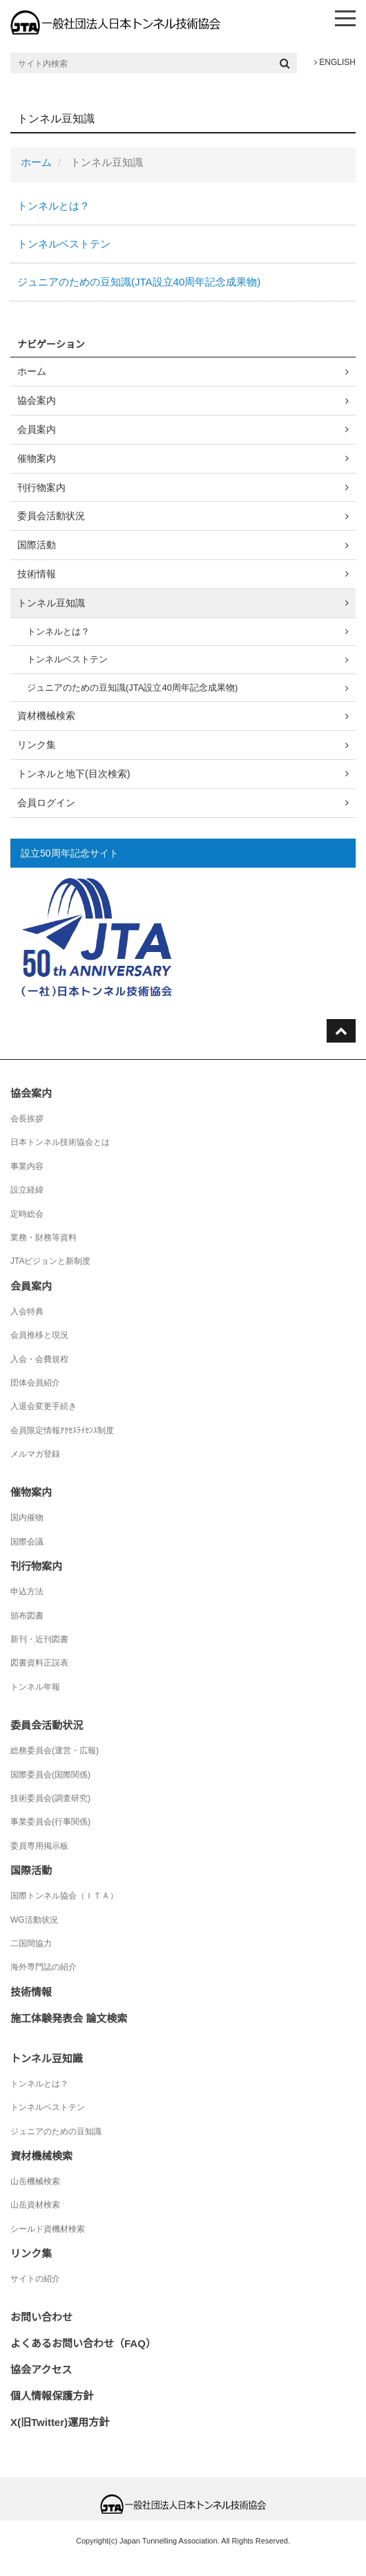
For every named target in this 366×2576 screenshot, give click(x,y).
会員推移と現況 (39, 1335)
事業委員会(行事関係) (50, 1822)
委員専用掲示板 (39, 1846)
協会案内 (36, 400)
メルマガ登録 (35, 1454)
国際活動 (36, 544)
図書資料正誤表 (39, 1663)
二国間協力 (31, 1943)
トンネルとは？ (53, 206)
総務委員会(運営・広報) (54, 1750)
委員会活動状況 (51, 515)
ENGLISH (335, 62)
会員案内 (36, 429)
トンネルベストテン (63, 244)
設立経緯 (27, 1190)
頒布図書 (27, 1616)
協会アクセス (41, 2370)
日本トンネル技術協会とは (60, 1142)
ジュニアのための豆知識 (56, 2131)
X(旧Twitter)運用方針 (59, 2422)
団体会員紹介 (35, 1383)
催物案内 (36, 458)
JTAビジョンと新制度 (50, 1261)
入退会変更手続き (43, 1406)
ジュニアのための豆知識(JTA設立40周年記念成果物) (138, 282)
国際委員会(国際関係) (50, 1775)
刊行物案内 (41, 487)
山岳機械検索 (35, 2181)
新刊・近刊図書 (39, 1639)
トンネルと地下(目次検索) (73, 773)
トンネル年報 (35, 1687)
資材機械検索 (46, 715)
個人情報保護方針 (51, 2396)
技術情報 (36, 573)
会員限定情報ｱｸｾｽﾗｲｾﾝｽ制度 (62, 1430)
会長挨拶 (27, 1118)
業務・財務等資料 (43, 1237)
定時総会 (27, 1214)
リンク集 (36, 744)
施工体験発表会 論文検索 (68, 2018)
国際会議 (27, 1542)
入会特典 (27, 1311)
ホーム (36, 162)
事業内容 (27, 1166)
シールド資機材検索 (47, 2229)
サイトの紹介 (35, 2279)
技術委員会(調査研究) (50, 1798)
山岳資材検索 (35, 2205)
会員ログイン (46, 802)
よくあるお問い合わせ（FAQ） (83, 2343)
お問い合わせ (41, 2317)
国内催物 (27, 1517)
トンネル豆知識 (51, 602)
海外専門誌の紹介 (43, 1967)
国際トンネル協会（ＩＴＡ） (64, 1896)
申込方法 (27, 1591)
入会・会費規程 (39, 1359)
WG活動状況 (34, 1920)
